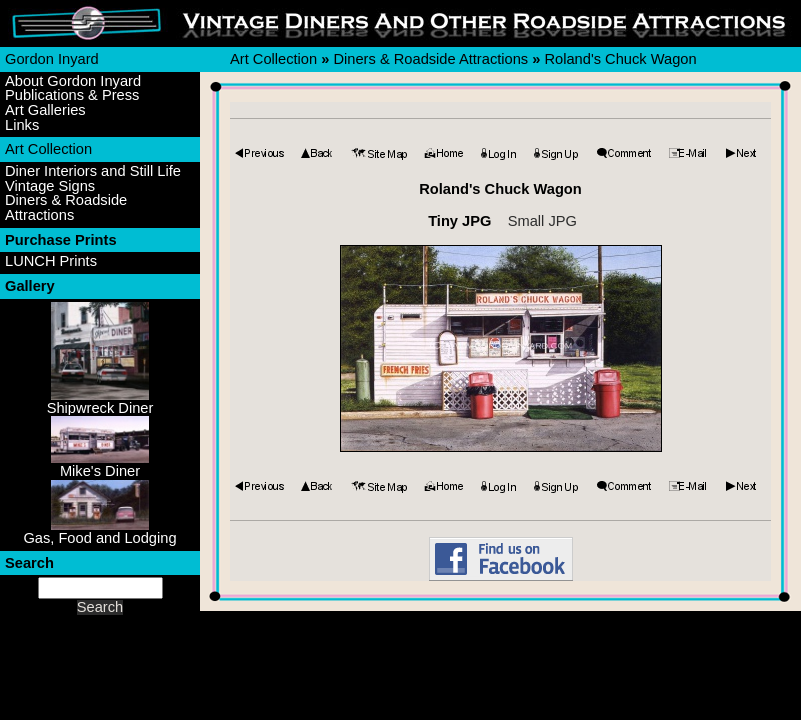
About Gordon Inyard (73, 81)
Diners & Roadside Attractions (66, 207)
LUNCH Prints (51, 261)
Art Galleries (45, 110)
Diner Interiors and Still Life (93, 171)
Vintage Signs (50, 186)
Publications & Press (72, 95)
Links (22, 125)
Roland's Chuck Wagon (620, 59)
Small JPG (542, 221)
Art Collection (48, 149)
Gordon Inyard (52, 59)
